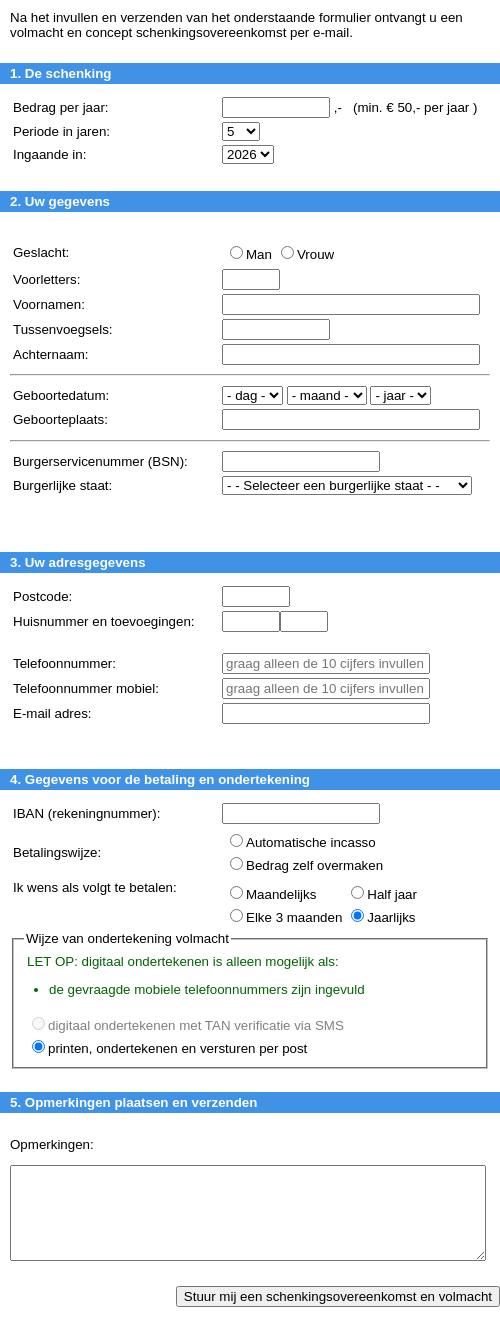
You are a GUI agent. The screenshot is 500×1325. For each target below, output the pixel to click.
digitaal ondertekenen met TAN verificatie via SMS (196, 1025)
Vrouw (315, 254)
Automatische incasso (311, 842)
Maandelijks (281, 894)
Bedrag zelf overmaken (314, 865)
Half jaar (392, 894)
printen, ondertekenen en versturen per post (177, 1048)
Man (259, 254)
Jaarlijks (391, 917)
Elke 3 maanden (294, 917)
